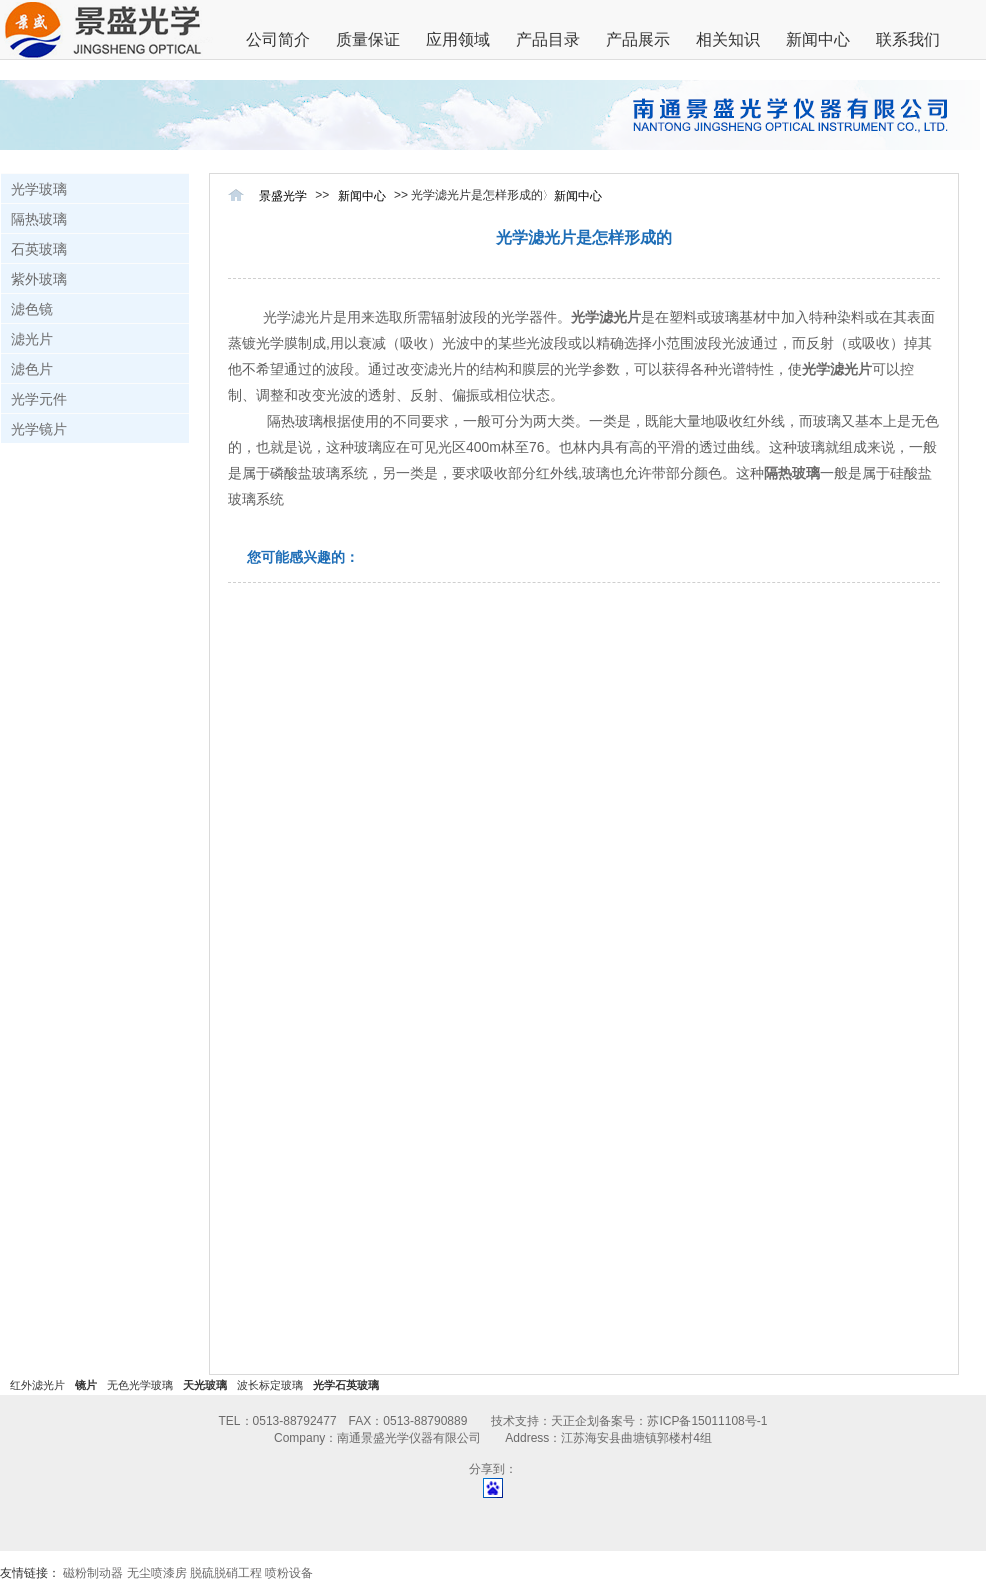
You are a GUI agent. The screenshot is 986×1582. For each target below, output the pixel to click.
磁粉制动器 (93, 1573)
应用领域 (458, 39)
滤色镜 (32, 309)
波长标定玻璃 (270, 1385)
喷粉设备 (289, 1573)
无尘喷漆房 (157, 1573)
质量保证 (368, 39)
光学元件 (39, 399)
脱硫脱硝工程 (226, 1573)
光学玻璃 (39, 189)
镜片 (86, 1385)
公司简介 (278, 39)
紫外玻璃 (39, 279)
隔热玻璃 (39, 219)
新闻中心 (818, 39)
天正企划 (575, 1421)
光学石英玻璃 (346, 1385)
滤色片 (32, 369)
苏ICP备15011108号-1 (707, 1421)
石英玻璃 (39, 249)
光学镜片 (39, 429)
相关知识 (728, 39)
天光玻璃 (205, 1385)
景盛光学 (283, 196)
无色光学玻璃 (140, 1385)
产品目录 (548, 39)
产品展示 (638, 39)
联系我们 (908, 39)
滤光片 (32, 339)
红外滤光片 (37, 1385)
